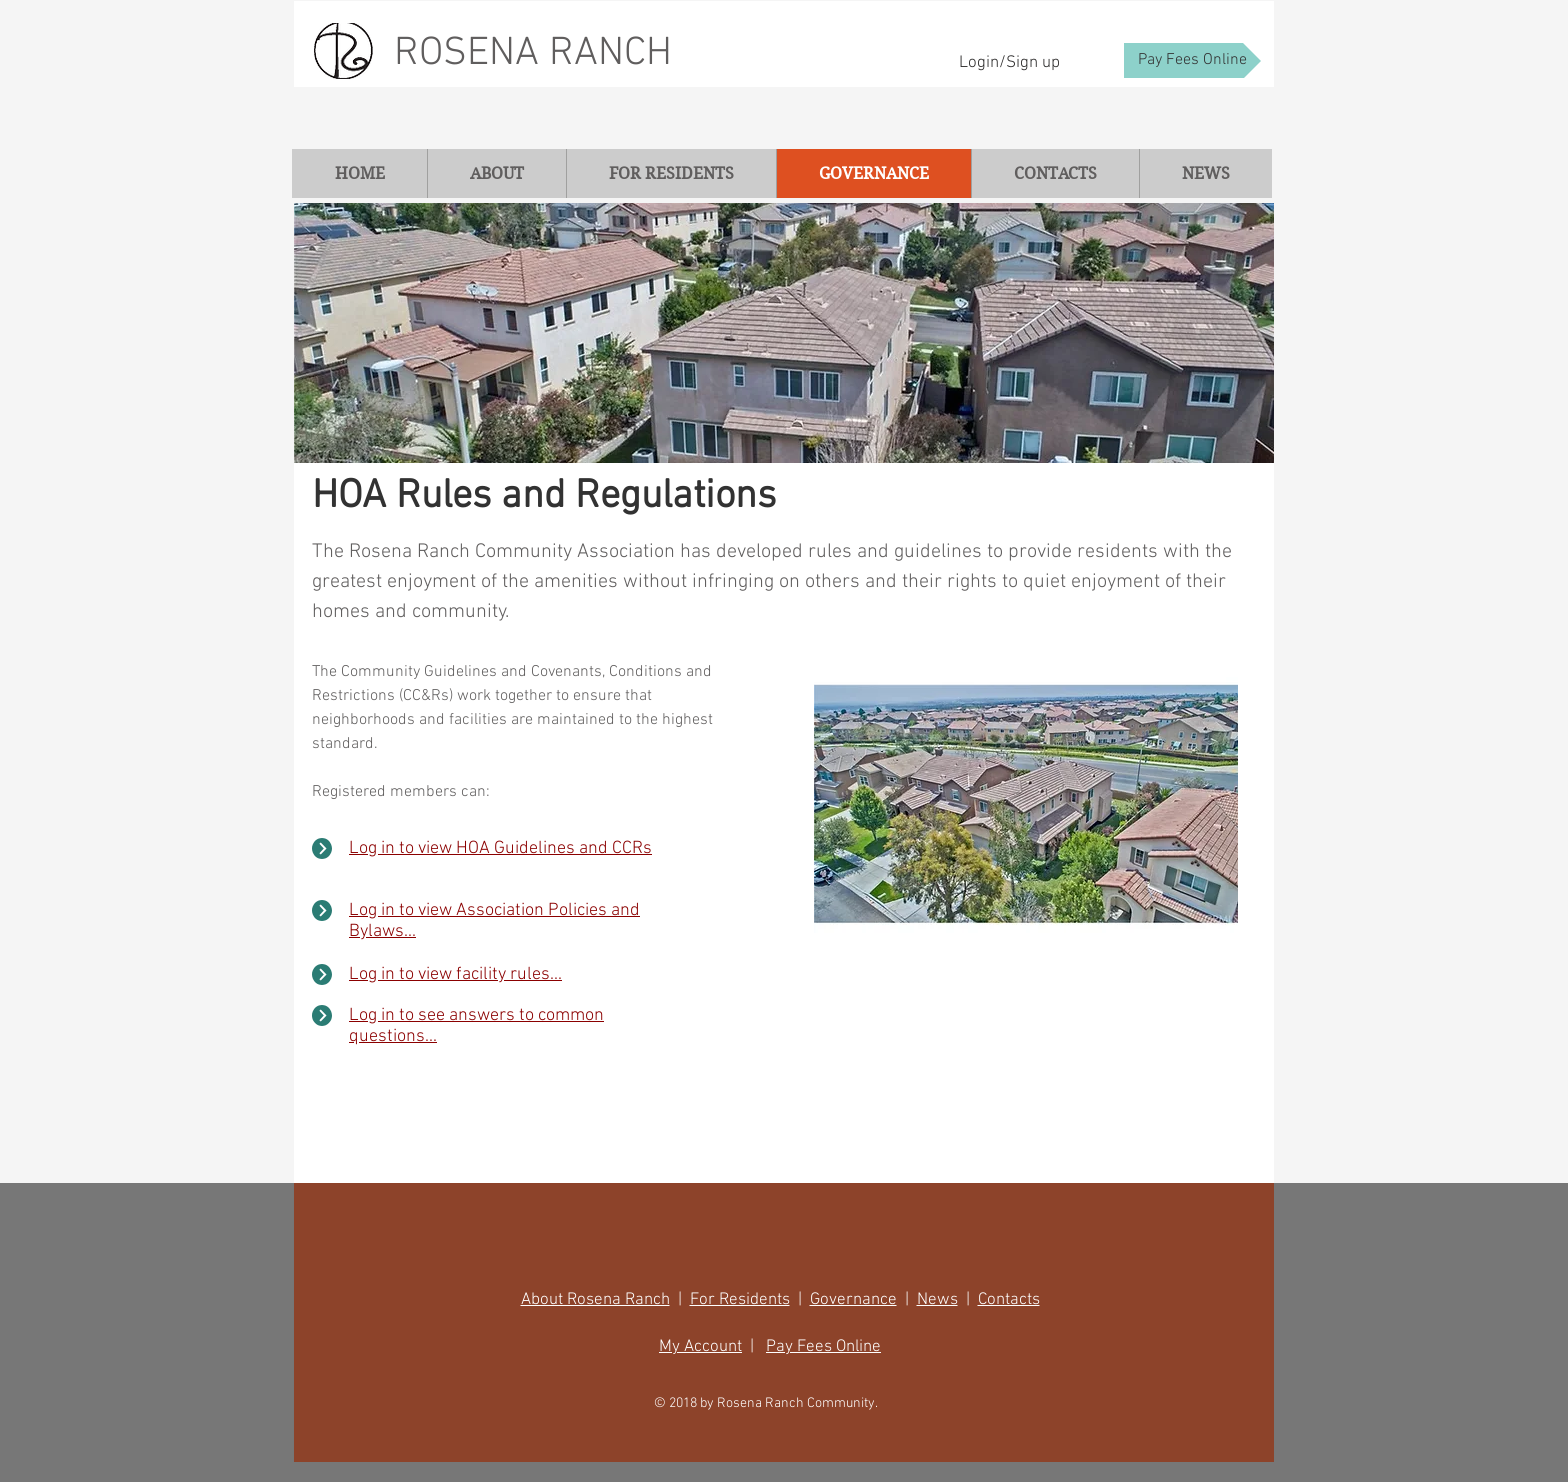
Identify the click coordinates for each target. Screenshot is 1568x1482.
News (937, 1300)
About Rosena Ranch (595, 1300)
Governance (853, 1300)
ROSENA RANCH (533, 54)
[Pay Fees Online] (1192, 60)
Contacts (1009, 1300)
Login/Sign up (1009, 63)
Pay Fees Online (823, 1347)
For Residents (740, 1300)
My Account (700, 1347)
